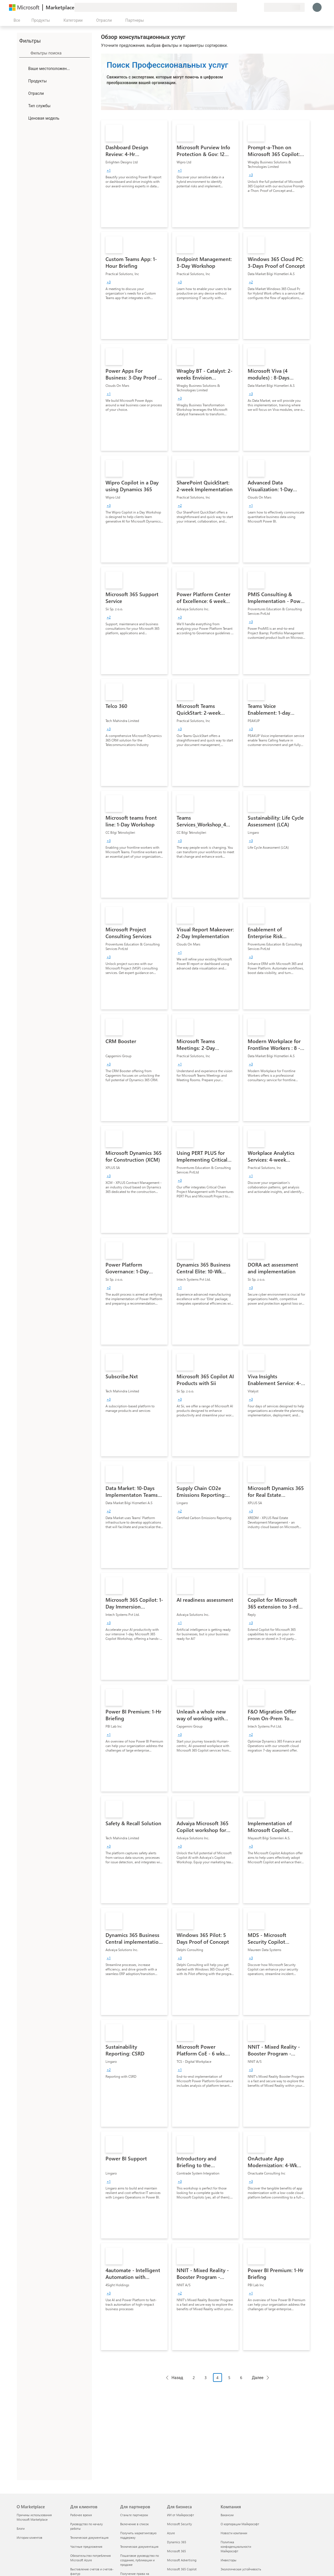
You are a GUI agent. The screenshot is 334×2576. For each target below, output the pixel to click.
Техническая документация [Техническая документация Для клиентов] (89, 2537)
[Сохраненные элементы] (252, 7)
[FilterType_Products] (23, 81)
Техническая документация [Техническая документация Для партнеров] (139, 2546)
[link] (134, 173)
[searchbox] (60, 53)
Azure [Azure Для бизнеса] (171, 2533)
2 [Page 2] (194, 2377)
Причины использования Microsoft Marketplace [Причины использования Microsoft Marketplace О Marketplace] (34, 2517)
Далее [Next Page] (257, 2377)
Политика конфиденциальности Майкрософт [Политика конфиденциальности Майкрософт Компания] (236, 2546)
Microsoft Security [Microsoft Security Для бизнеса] (179, 2524)
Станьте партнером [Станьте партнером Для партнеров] (134, 2515)
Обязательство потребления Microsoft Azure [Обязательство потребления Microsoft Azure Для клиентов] (90, 2557)
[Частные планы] (259, 7)
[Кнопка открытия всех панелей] (15, 20)
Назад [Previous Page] (177, 2377)
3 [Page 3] (206, 2377)
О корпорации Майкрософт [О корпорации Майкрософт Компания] (240, 2524)
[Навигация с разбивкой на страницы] (217, 2381)
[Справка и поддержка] (246, 7)
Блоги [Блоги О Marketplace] (21, 2528)
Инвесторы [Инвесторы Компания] (228, 2560)
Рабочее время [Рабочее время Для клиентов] (81, 2515)
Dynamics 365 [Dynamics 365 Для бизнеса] (176, 2542)
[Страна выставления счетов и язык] (284, 7)
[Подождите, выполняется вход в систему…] (317, 7)
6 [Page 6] (241, 2377)
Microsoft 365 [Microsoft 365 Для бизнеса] (176, 2551)
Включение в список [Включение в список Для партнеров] (134, 2524)
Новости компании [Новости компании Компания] (234, 2533)
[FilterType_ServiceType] (23, 105)
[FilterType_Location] (23, 68)
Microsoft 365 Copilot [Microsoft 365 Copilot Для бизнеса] (182, 2569)
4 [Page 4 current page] (217, 2377)
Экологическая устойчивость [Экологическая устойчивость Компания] (241, 2569)
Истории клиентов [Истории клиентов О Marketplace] (29, 2537)
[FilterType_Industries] (23, 93)
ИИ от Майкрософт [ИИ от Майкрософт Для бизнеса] (180, 2515)
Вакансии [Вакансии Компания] (227, 2515)
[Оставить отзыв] (239, 7)
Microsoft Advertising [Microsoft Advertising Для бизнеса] (181, 2560)
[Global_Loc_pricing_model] (23, 118)
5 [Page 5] (229, 2377)
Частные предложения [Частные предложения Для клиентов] (86, 2546)
